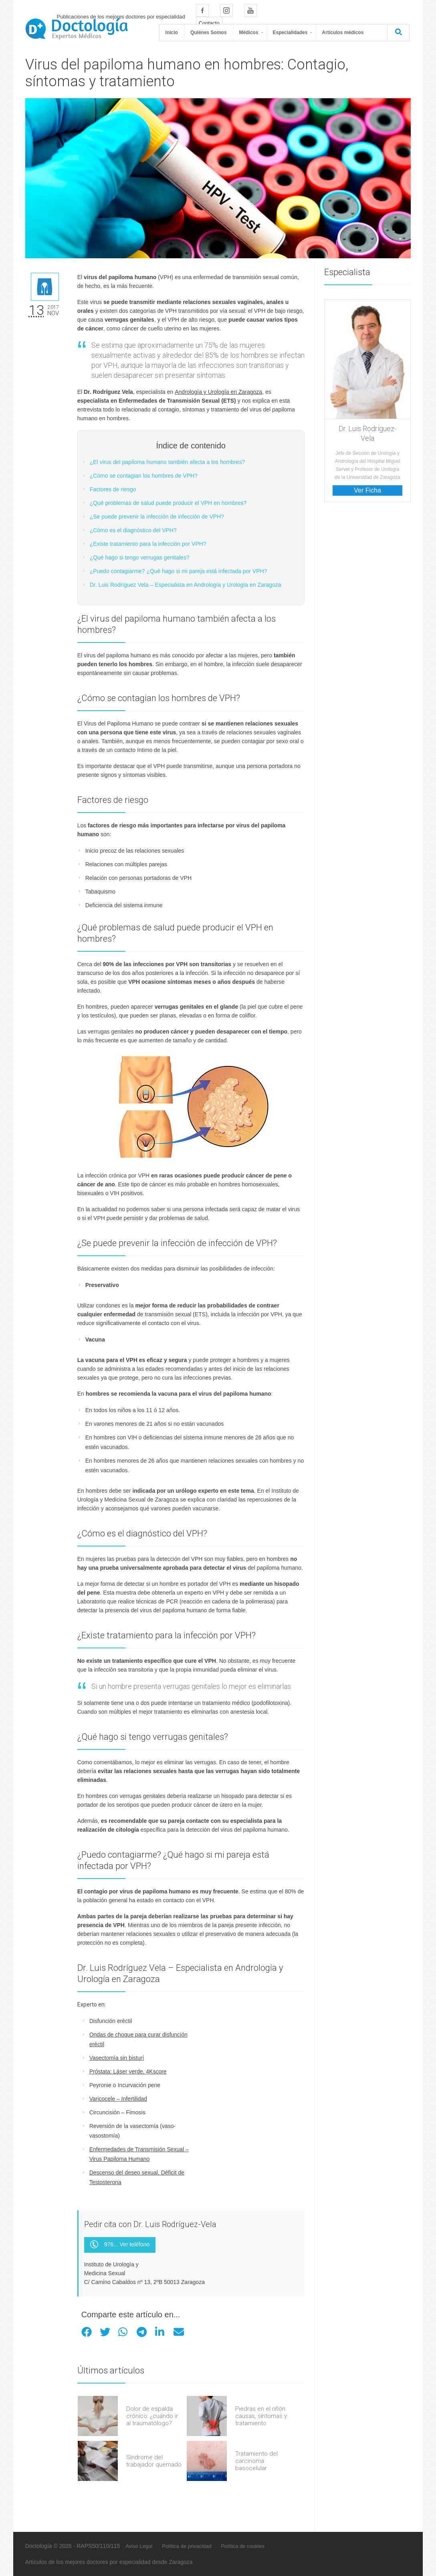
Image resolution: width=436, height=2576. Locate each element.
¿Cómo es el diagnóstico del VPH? (133, 530)
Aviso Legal (138, 2546)
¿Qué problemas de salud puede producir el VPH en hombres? (168, 503)
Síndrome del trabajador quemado (154, 2461)
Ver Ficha (367, 490)
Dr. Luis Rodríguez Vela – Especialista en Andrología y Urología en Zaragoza (185, 585)
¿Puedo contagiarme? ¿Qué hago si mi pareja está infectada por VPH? (178, 571)
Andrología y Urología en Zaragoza (218, 392)
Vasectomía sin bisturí (116, 2058)
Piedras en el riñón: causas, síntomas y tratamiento (261, 2416)
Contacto (209, 23)
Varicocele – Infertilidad (118, 2099)
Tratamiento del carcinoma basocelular (256, 2461)
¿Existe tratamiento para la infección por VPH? (148, 544)
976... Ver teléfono (120, 2245)
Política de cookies (242, 2546)
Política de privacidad (187, 2546)
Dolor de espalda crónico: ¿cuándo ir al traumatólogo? (152, 2416)
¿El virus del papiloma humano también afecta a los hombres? (167, 462)
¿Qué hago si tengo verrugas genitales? (140, 557)
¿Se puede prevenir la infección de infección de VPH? (157, 516)
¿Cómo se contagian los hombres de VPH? (144, 475)
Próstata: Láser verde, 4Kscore (128, 2071)
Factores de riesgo (113, 489)
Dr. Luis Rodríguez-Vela (367, 433)
